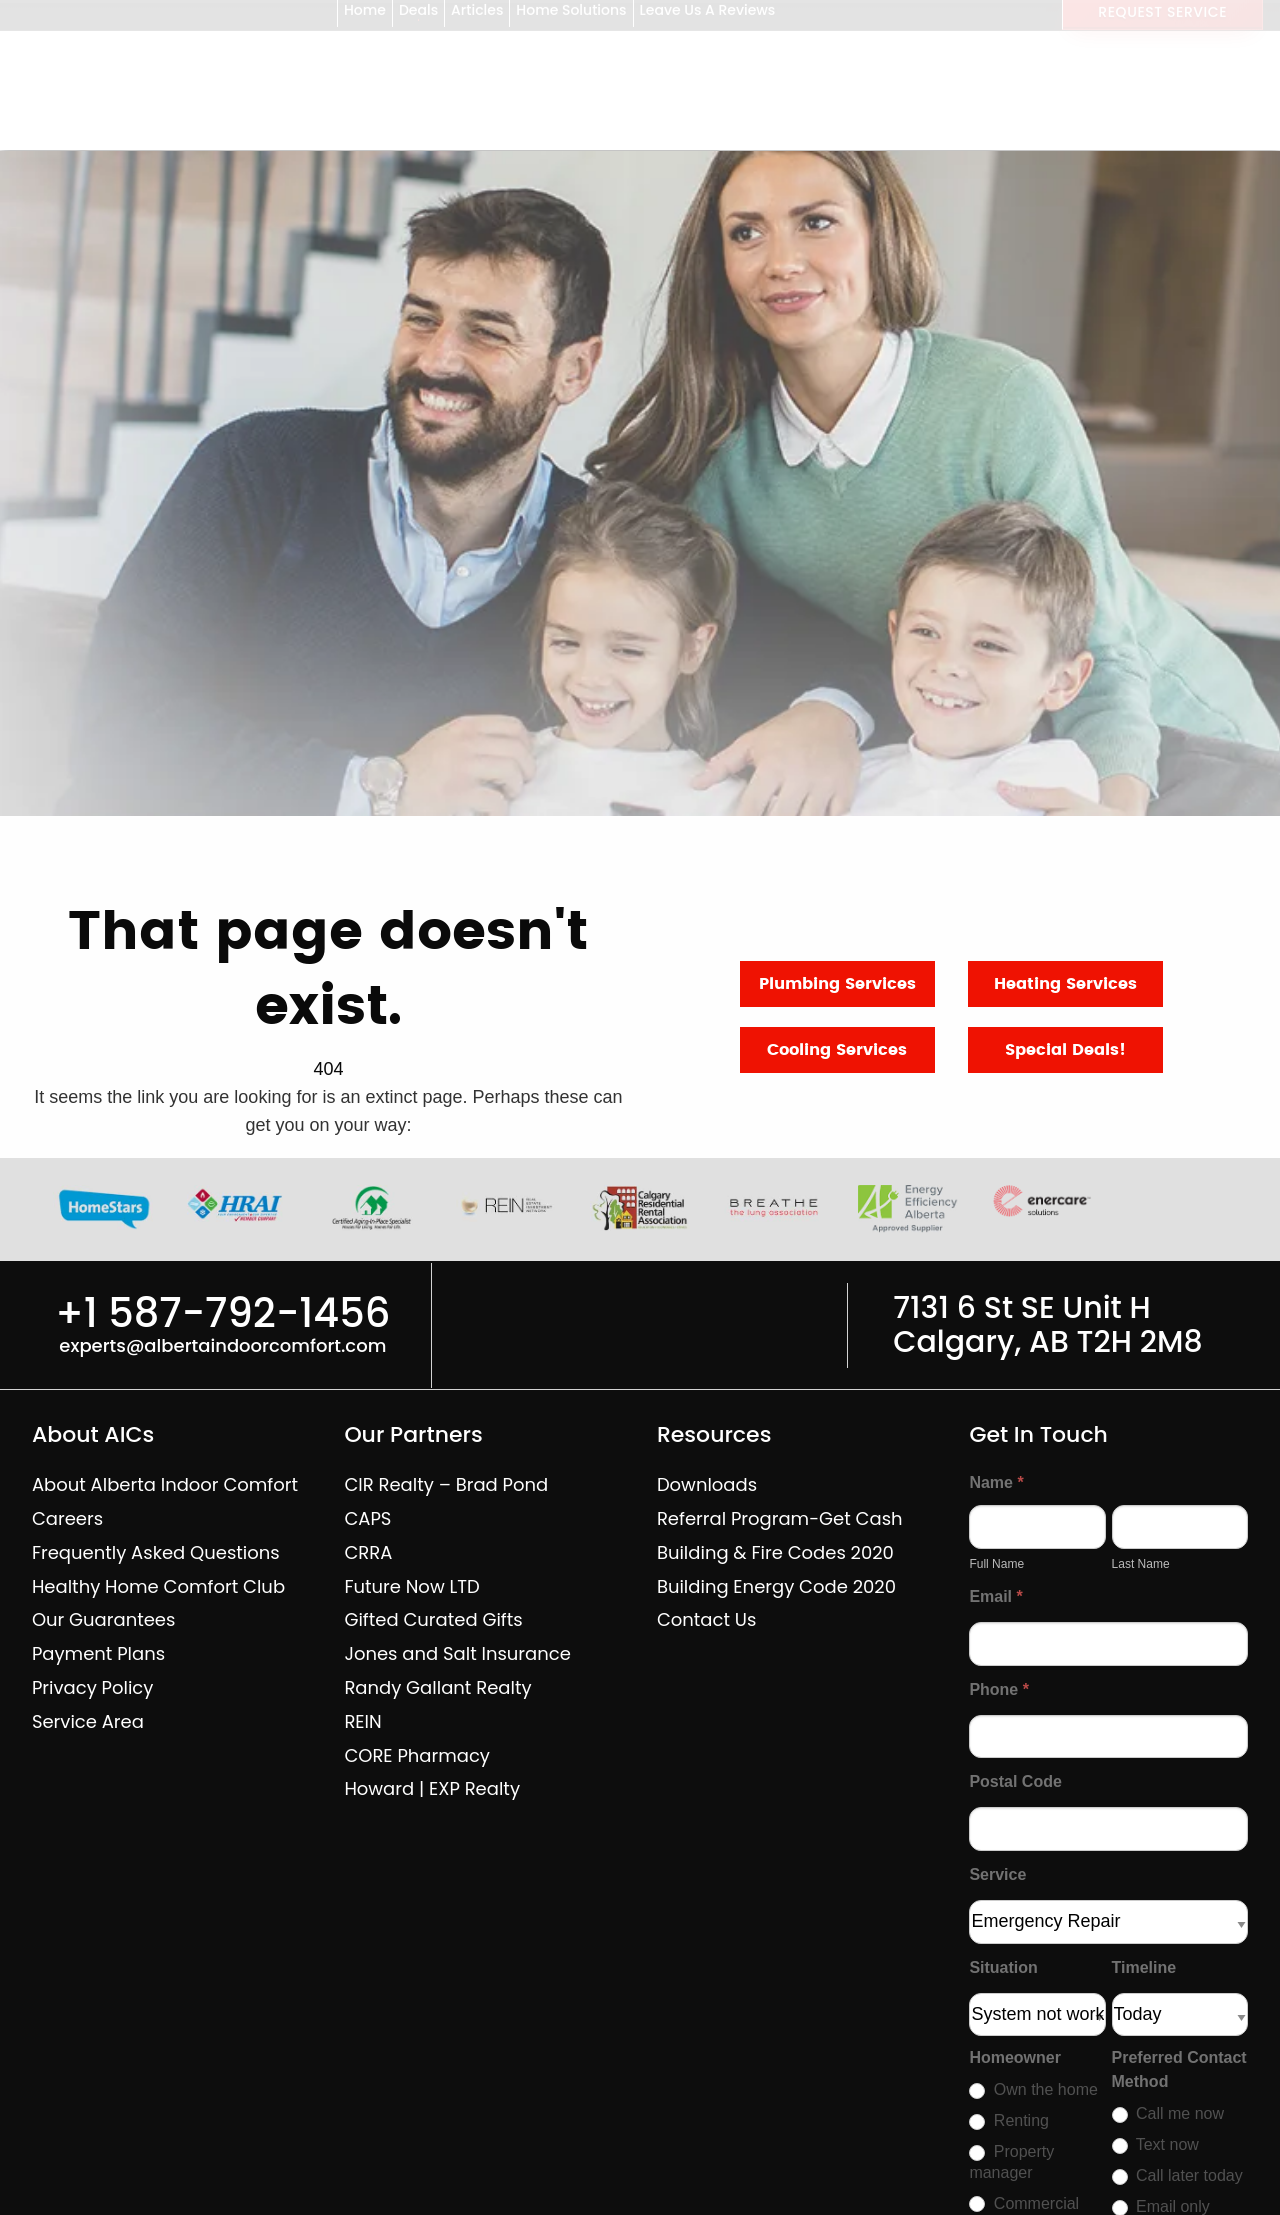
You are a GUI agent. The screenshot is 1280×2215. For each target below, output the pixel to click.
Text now (1155, 2145)
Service (997, 1874)
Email (995, 1596)
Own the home (1033, 2090)
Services (400, 130)
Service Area (88, 1721)
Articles (477, 17)
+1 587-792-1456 (1168, 106)
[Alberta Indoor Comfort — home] (84, 131)
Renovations (542, 130)
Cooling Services (837, 1050)
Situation (1003, 1967)
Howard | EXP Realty (432, 1788)
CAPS (367, 1518)
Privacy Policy (93, 1687)
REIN (362, 1721)
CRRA (368, 1552)
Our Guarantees (104, 1619)
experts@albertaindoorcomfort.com (222, 1345)
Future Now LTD (411, 1586)
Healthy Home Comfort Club (158, 1586)
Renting (1009, 2121)
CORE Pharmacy (417, 1755)
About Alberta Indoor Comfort (165, 1484)
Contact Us (707, 1619)
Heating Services (1065, 984)
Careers (67, 1518)
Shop (290, 130)
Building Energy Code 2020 (776, 1586)
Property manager (1011, 2162)
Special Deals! (1065, 1050)
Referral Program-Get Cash (780, 1518)
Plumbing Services (837, 984)
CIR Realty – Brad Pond (446, 1484)
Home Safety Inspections (750, 130)
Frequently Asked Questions (156, 1552)
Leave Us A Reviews (708, 17)
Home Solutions (571, 17)
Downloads (707, 1484)
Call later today (1177, 2176)
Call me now (1168, 2114)
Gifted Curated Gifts (433, 1619)
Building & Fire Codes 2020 (775, 1552)
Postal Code (1015, 1781)
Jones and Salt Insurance (457, 1653)
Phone (999, 1689)
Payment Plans (98, 1653)
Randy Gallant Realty (437, 1687)
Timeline (1144, 1967)
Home (365, 17)
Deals (418, 17)
